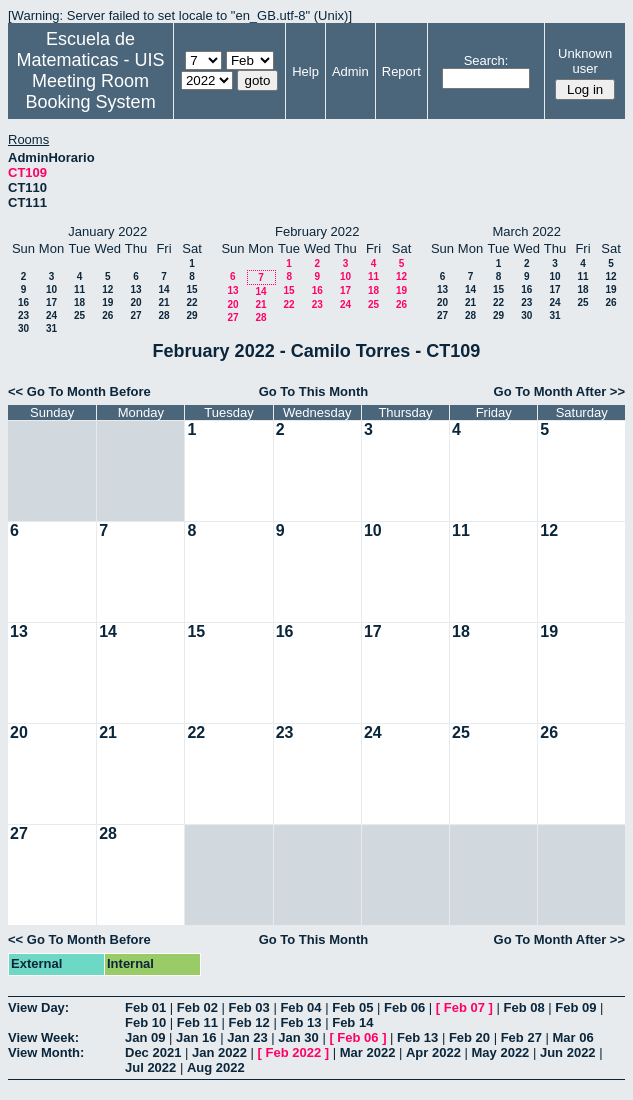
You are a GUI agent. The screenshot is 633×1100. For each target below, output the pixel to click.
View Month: (46, 1052)
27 (135, 315)
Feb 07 (464, 1007)
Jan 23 (247, 1037)
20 (135, 302)
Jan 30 (298, 1037)
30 (23, 328)
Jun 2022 (568, 1052)
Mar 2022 (368, 1052)
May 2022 (501, 1052)
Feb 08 (523, 1007)
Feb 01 (145, 1007)
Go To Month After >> (559, 391)
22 (191, 302)
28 (163, 315)
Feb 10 (145, 1022)
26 (107, 315)
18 (79, 302)
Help (305, 71)
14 (163, 289)
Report (401, 71)
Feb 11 (197, 1022)
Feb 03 (249, 1007)
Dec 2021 (153, 1052)
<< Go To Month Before (79, 391)
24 (51, 315)
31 (51, 328)
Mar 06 (572, 1037)
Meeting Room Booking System (91, 91)
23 (23, 315)
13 (135, 289)
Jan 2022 (219, 1052)
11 (79, 289)
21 (163, 302)
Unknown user (585, 61)
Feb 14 (352, 1022)
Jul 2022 (150, 1067)
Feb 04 (300, 1007)
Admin (350, 71)
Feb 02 (197, 1007)
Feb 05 (352, 1007)
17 (51, 302)
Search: (486, 60)
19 (107, 302)
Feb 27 (521, 1037)
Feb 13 (300, 1022)
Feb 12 (249, 1022)
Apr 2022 (433, 1052)
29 (191, 315)
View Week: (43, 1037)
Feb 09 (575, 1007)
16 (23, 302)
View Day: (38, 1007)
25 (79, 315)
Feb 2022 (294, 1052)
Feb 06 (404, 1007)
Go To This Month (314, 391)
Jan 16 (196, 1037)
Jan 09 (145, 1037)
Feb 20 (469, 1037)
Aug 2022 (216, 1067)
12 (107, 289)
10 (51, 289)
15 (191, 289)
